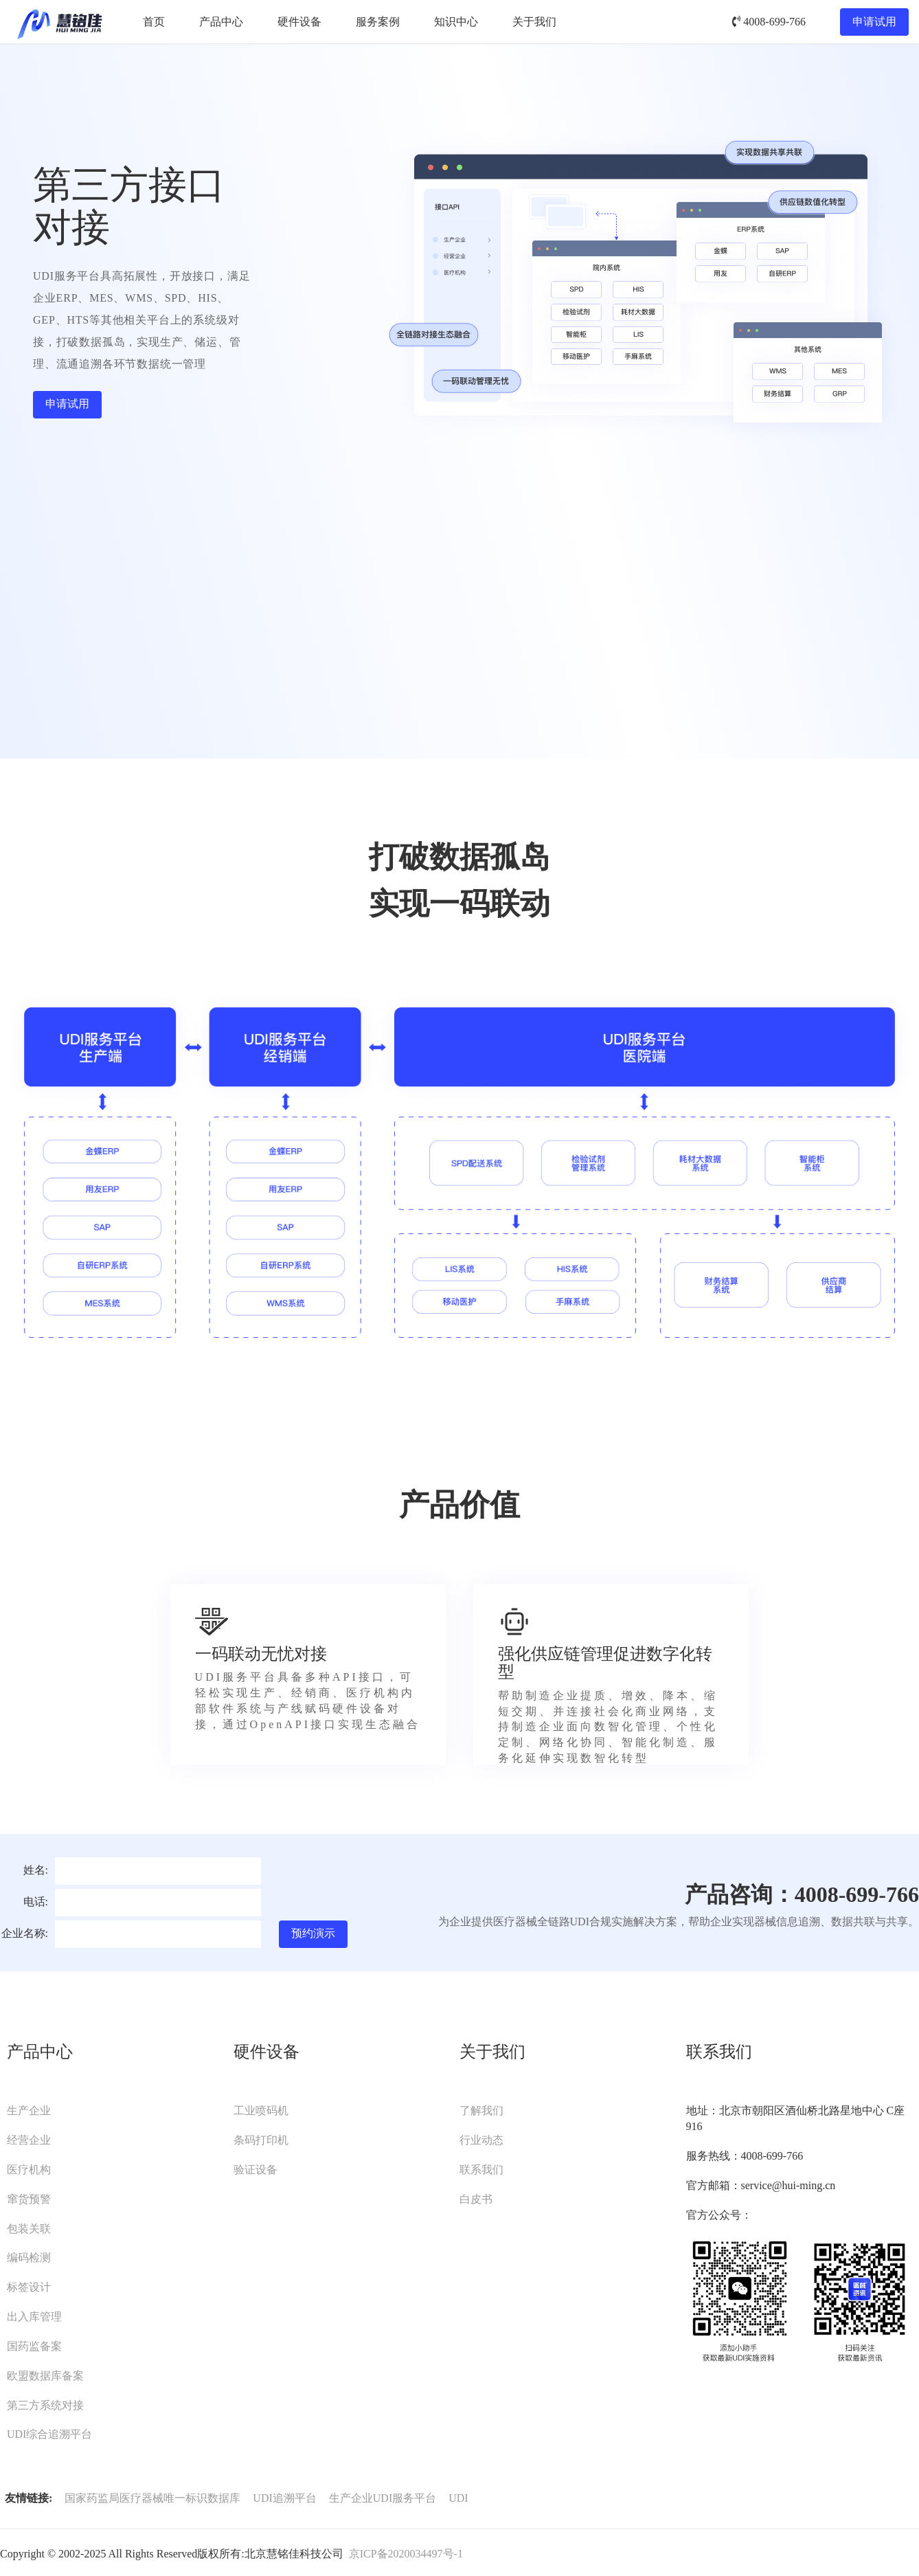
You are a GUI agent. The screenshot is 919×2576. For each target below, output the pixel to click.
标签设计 (29, 2287)
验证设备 (255, 2169)
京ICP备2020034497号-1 (406, 2554)
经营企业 (29, 2140)
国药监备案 (34, 2346)
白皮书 (476, 2199)
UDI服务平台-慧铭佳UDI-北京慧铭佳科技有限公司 (59, 22)
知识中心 (456, 21)
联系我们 (481, 2169)
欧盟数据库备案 (45, 2376)
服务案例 (378, 21)
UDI (458, 2498)
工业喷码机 (261, 2110)
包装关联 (29, 2229)
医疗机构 (29, 2169)
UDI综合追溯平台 (49, 2434)
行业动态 (481, 2140)
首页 (154, 21)
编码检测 (29, 2257)
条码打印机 (261, 2140)
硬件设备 (299, 21)
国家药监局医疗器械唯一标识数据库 (152, 2498)
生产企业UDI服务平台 (382, 2498)
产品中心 (221, 21)
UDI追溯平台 (284, 2498)
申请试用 (874, 21)
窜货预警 (29, 2199)
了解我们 (481, 2110)
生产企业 (29, 2110)
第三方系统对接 (45, 2405)
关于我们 (534, 21)
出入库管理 (34, 2316)
